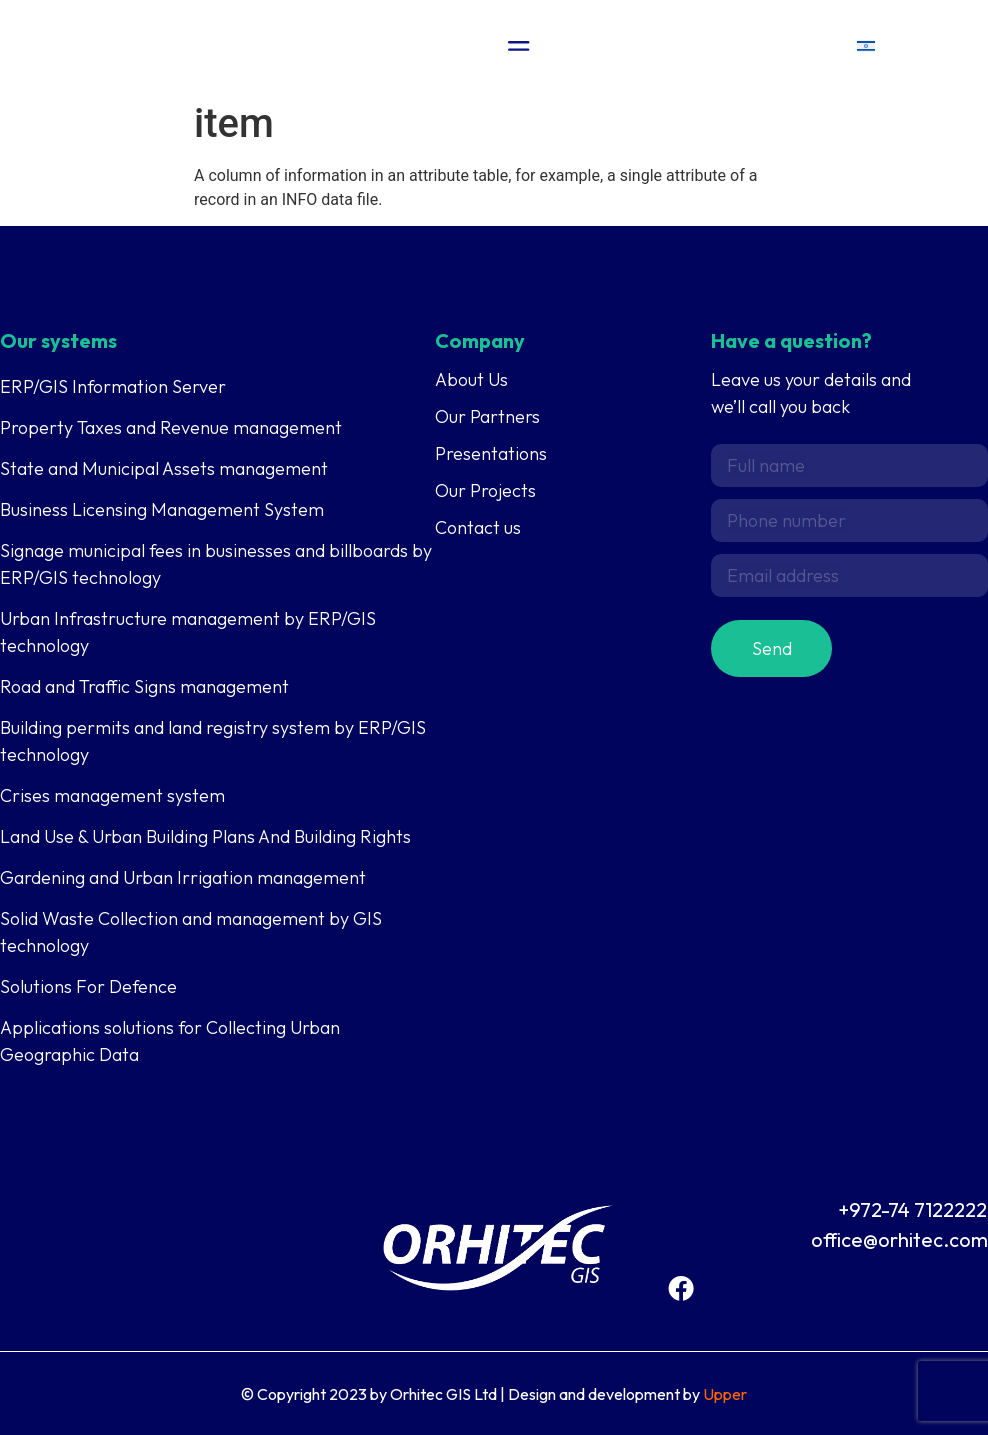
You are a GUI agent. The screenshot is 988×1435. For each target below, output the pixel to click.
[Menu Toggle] (519, 46)
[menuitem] (866, 45)
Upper (725, 1394)
